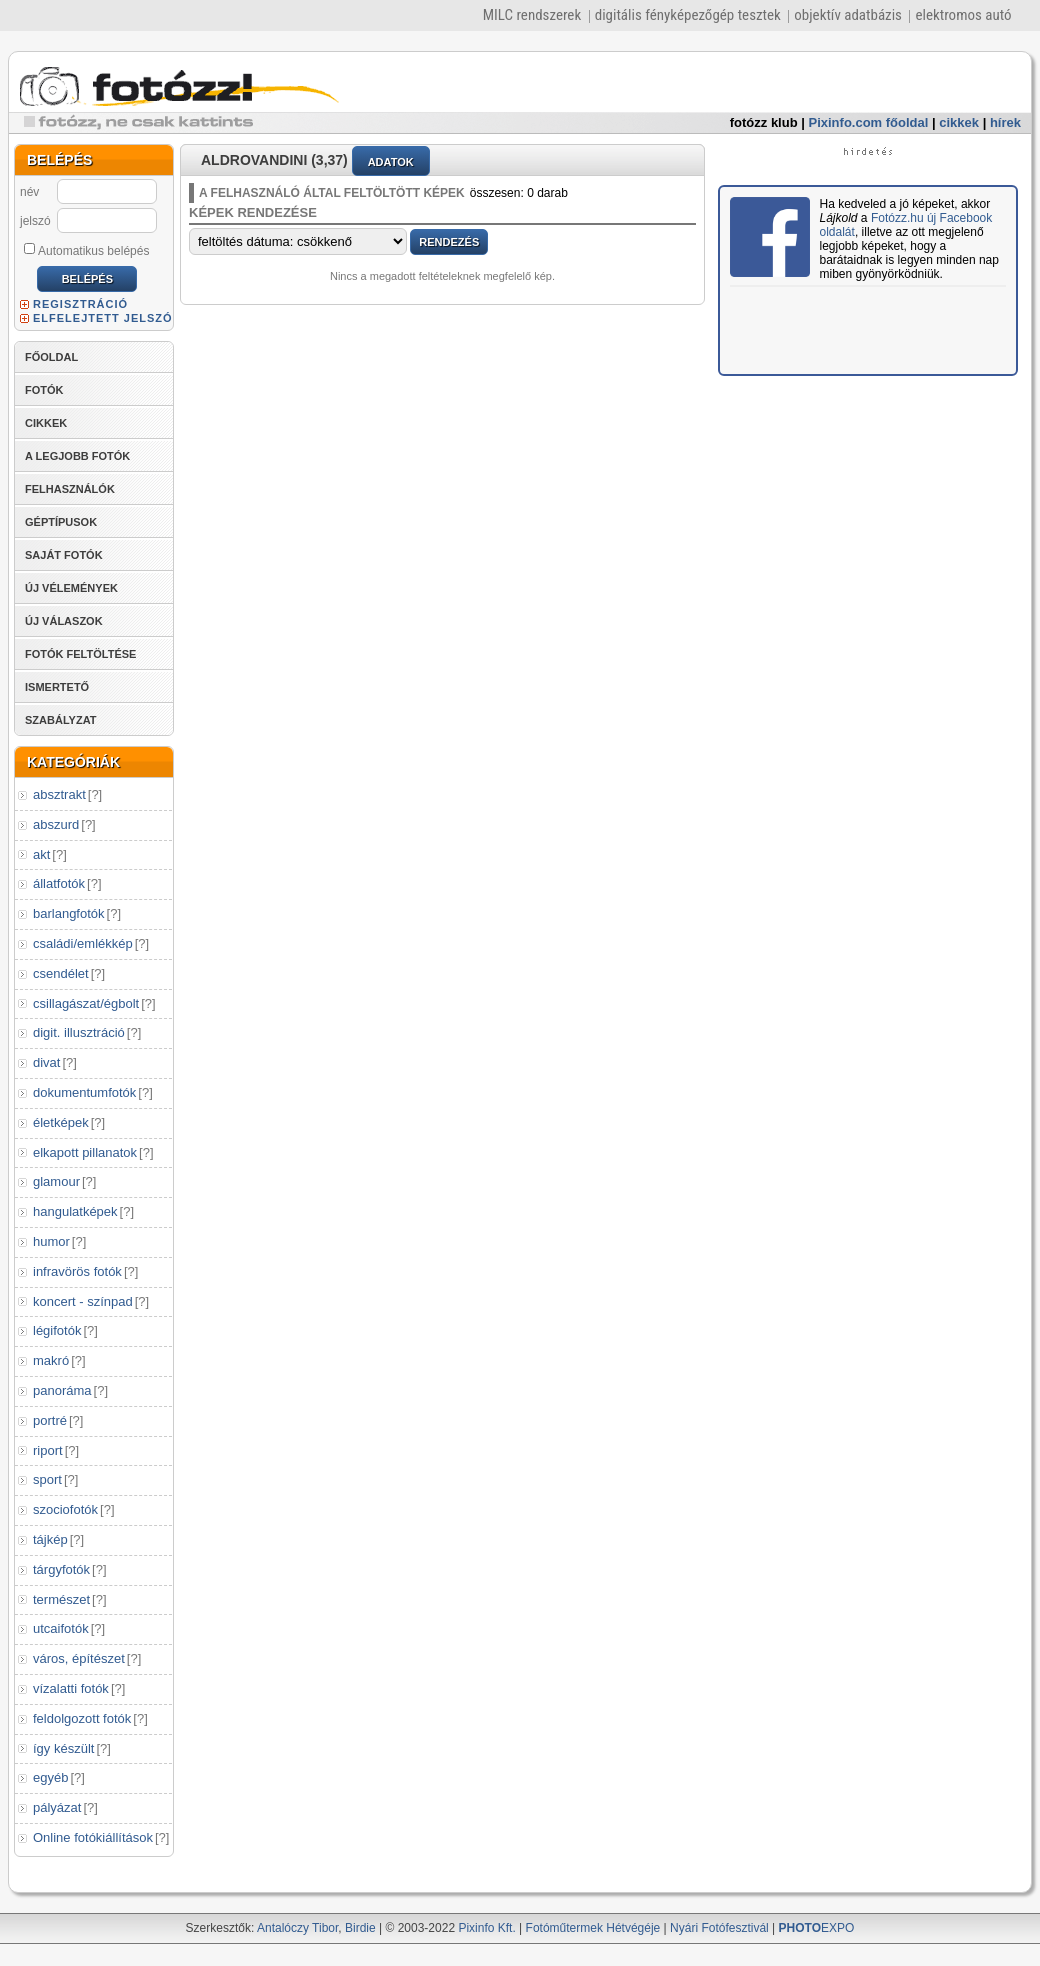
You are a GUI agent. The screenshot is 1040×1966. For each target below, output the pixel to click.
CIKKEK (46, 423)
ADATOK (391, 162)
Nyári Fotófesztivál (719, 1928)
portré (50, 1420)
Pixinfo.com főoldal (869, 122)
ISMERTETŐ (57, 687)
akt (41, 854)
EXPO (817, 1928)
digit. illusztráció (79, 1032)
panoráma (62, 1390)
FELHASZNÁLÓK (70, 489)
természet (61, 1599)
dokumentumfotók (84, 1092)
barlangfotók (69, 913)
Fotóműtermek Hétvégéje (593, 1928)
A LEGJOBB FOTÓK (77, 456)
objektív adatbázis (848, 15)
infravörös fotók (77, 1271)
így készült (63, 1748)
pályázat (57, 1807)
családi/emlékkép (83, 943)
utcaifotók (61, 1628)
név (29, 192)
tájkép (50, 1539)
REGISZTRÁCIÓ (80, 304)
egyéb (50, 1777)
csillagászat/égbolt (86, 1003)
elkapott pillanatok (85, 1152)
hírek (1005, 122)
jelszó (35, 221)
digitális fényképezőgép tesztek (688, 15)
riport (48, 1450)
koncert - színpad (83, 1301)
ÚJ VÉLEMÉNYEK (71, 588)
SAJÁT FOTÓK (64, 555)
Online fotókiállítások (93, 1837)
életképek (61, 1122)
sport (47, 1479)
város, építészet (79, 1658)
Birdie (360, 1928)
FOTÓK (44, 390)
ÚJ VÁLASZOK (64, 621)
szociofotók (65, 1509)
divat (46, 1062)
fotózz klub (764, 122)
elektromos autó (963, 15)
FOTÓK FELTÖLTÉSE (80, 654)
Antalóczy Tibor (297, 1928)
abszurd (56, 824)
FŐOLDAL (51, 357)
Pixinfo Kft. (486, 1928)
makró (51, 1360)
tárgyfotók (61, 1569)
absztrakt (59, 794)
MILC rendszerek (532, 15)
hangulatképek (75, 1211)
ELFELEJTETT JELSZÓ (103, 318)
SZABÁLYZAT (61, 720)
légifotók (57, 1330)
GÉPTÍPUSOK (61, 522)
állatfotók (59, 883)
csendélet (61, 973)
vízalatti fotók (71, 1688)
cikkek (959, 122)
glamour (56, 1181)
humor (51, 1241)
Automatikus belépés (86, 250)
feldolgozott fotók (82, 1718)
